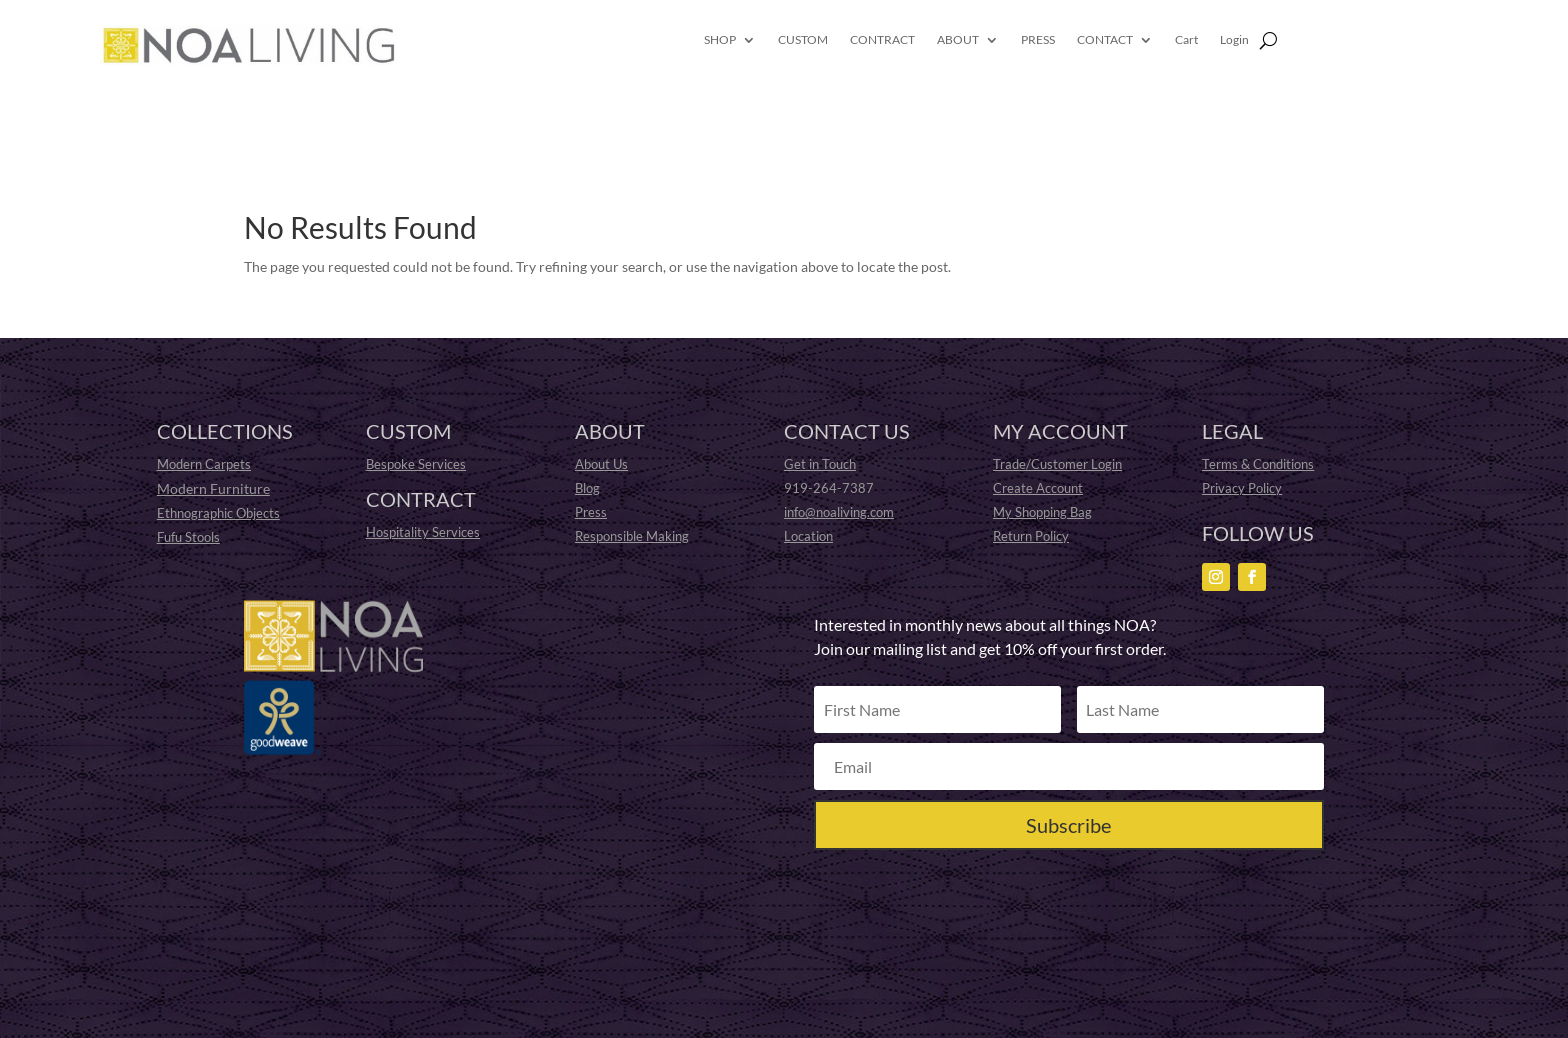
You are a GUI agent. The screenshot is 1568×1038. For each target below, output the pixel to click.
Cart (1186, 40)
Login (1234, 40)
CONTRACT (882, 40)
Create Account (1038, 488)
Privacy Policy (1242, 488)
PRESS (1038, 40)
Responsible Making (632, 536)
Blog (587, 488)
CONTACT (1105, 40)
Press (591, 512)
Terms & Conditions (1258, 464)
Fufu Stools (188, 537)
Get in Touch (820, 464)
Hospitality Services (423, 532)
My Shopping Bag (1042, 512)
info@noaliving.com (839, 512)
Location (808, 536)
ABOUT (958, 40)
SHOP (720, 40)
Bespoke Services (416, 464)
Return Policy (1031, 536)
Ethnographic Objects (218, 513)
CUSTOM (803, 40)
